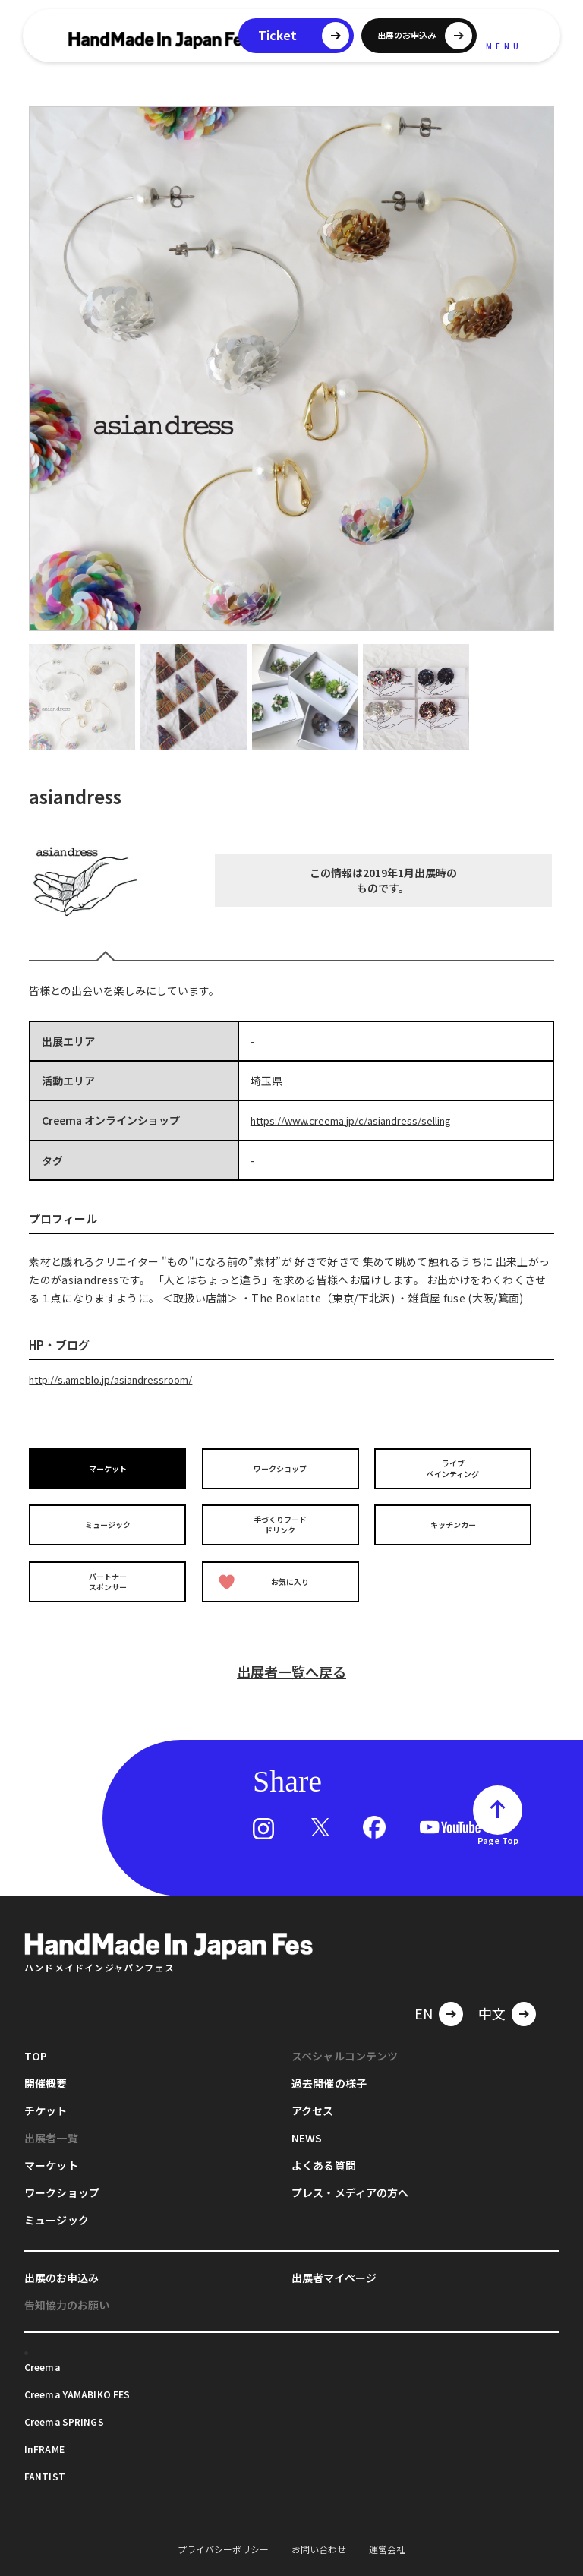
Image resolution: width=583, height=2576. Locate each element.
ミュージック (110, 1517)
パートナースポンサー (110, 1569)
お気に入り (267, 1570)
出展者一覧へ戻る (291, 1654)
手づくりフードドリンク (283, 1518)
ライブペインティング (455, 1466)
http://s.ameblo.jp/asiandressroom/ (120, 1378)
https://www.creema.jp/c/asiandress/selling (361, 1120)
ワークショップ (283, 1466)
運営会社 (387, 2531)
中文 (492, 1996)
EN (423, 1996)
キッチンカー (455, 1517)
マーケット (110, 1466)
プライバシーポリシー (223, 2531)
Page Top (497, 1823)
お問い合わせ (319, 2531)
